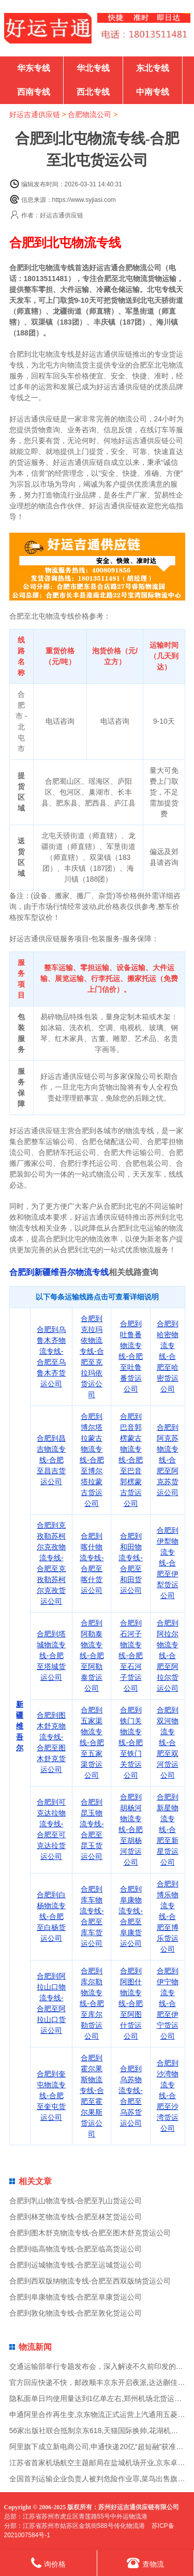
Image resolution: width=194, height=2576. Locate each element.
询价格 (48, 2562)
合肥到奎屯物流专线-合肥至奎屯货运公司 (51, 2095)
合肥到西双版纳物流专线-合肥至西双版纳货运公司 (90, 2281)
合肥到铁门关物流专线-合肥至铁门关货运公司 (130, 1742)
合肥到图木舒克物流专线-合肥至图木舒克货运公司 (90, 2233)
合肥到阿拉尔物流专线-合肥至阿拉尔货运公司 (167, 1655)
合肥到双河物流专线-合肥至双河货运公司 (167, 1742)
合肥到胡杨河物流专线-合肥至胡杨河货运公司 (130, 1829)
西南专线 (33, 91)
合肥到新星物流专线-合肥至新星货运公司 (167, 1829)
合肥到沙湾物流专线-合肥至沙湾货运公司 (167, 2095)
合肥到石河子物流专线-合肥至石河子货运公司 (130, 1655)
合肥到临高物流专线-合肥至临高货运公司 (75, 2249)
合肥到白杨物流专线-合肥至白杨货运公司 (51, 1916)
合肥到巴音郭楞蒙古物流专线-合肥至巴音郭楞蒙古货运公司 (130, 1459)
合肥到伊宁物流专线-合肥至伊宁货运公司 (167, 2003)
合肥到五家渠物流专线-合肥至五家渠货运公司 (92, 1742)
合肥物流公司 (89, 114)
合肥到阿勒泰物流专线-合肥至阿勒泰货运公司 (92, 1655)
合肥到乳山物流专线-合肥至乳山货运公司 (75, 2201)
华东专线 (33, 68)
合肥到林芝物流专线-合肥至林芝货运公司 (75, 2217)
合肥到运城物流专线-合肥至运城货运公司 (75, 2265)
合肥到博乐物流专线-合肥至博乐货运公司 (167, 1916)
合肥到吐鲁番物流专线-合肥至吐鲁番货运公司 (130, 1356)
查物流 (145, 2562)
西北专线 (93, 91)
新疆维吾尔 (19, 1726)
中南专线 (152, 91)
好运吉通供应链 (34, 114)
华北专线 (93, 68)
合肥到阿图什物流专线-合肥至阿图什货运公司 (130, 2003)
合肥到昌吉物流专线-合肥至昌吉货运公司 (51, 1460)
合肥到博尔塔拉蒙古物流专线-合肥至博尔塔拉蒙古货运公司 (92, 1459)
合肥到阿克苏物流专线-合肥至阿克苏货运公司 (167, 1460)
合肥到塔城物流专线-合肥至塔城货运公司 (51, 1655)
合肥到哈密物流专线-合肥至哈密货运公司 (167, 1356)
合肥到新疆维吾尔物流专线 (59, 1272)
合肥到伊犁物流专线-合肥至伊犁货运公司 (167, 1563)
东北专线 (152, 68)
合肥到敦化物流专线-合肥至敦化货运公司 (75, 2313)
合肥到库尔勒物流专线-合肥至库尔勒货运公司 (92, 2003)
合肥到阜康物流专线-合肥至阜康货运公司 (75, 2297)
